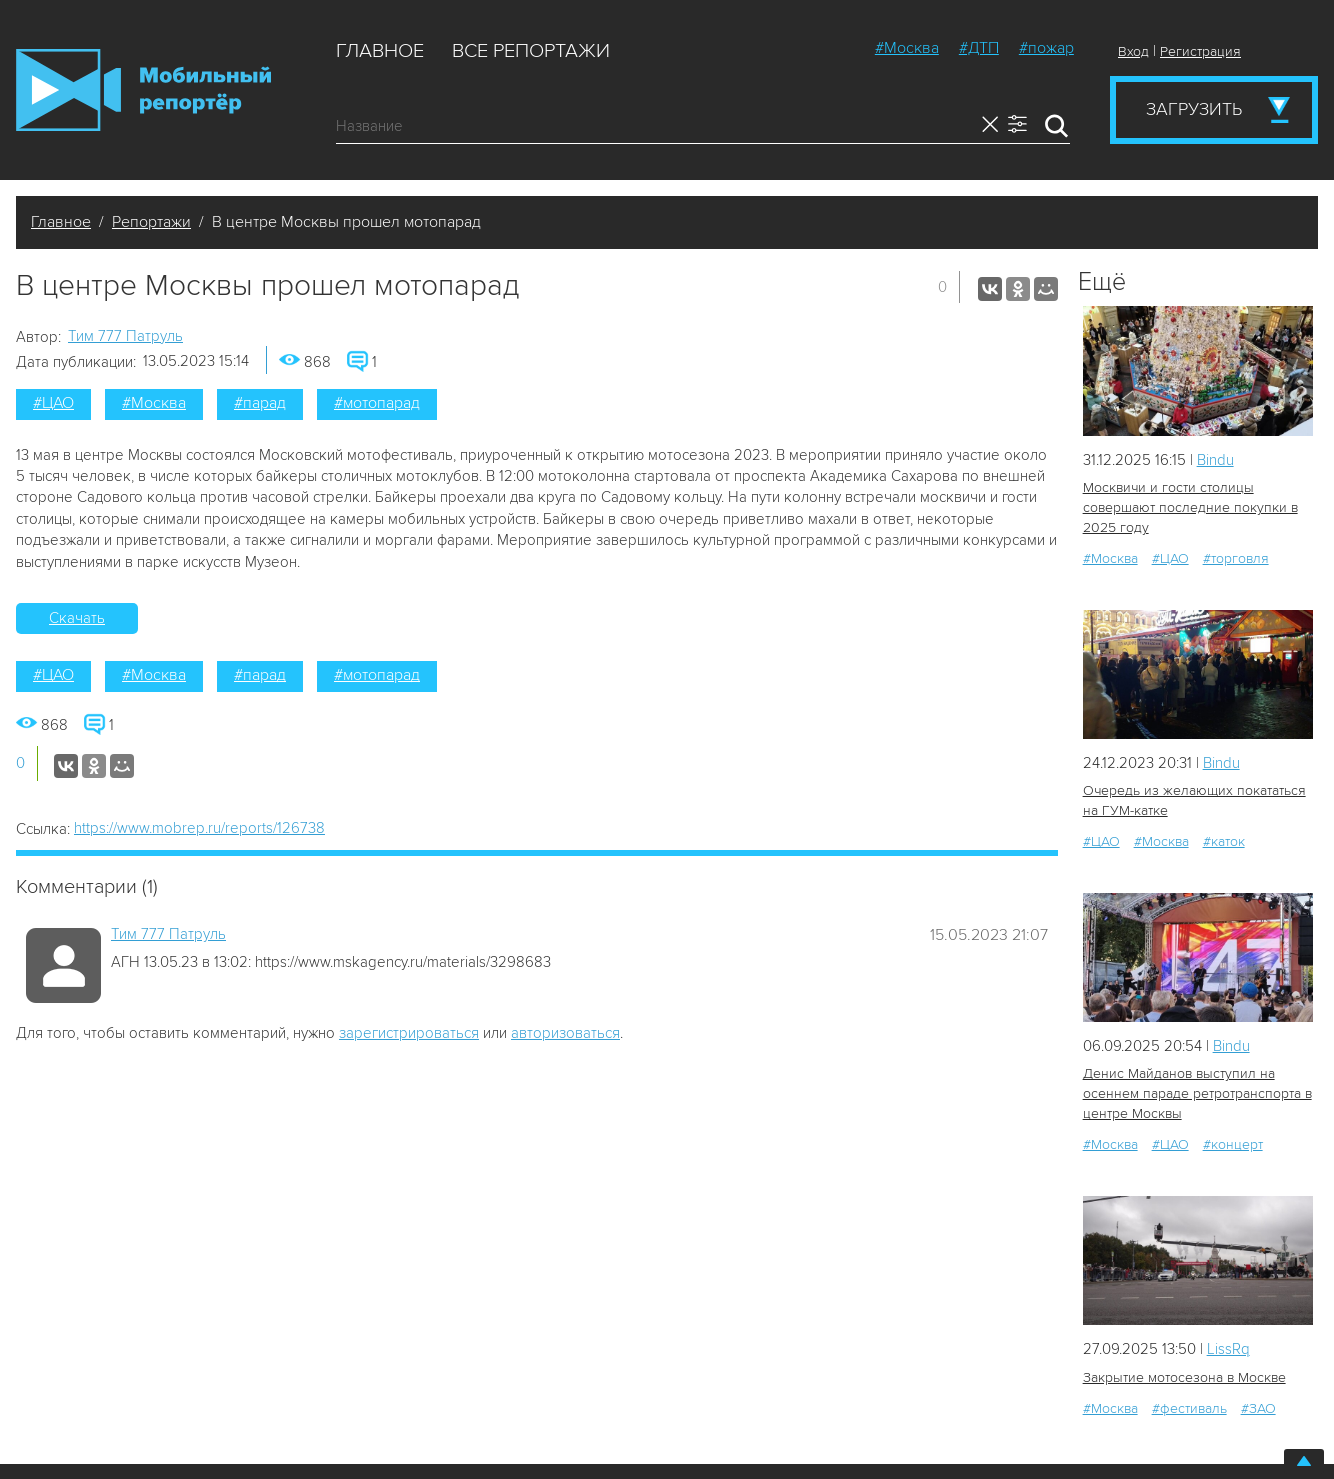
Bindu (1215, 460)
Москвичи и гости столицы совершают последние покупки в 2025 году (1190, 507)
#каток (1224, 841)
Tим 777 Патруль (125, 336)
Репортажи (151, 222)
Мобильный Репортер (143, 90)
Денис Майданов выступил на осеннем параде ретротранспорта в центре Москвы (1197, 1093)
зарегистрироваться (409, 1033)
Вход (1133, 51)
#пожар (1046, 48)
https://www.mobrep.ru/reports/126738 (199, 828)
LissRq (1228, 1349)
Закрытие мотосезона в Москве (1184, 1377)
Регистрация (1200, 51)
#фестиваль (1189, 1408)
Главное (380, 51)
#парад (260, 403)
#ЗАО (1258, 1408)
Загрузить (1194, 109)
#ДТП (979, 48)
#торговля (1236, 558)
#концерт (1233, 1144)
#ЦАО (53, 403)
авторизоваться (565, 1033)
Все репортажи (531, 51)
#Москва (907, 48)
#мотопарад (377, 403)
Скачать (77, 618)
